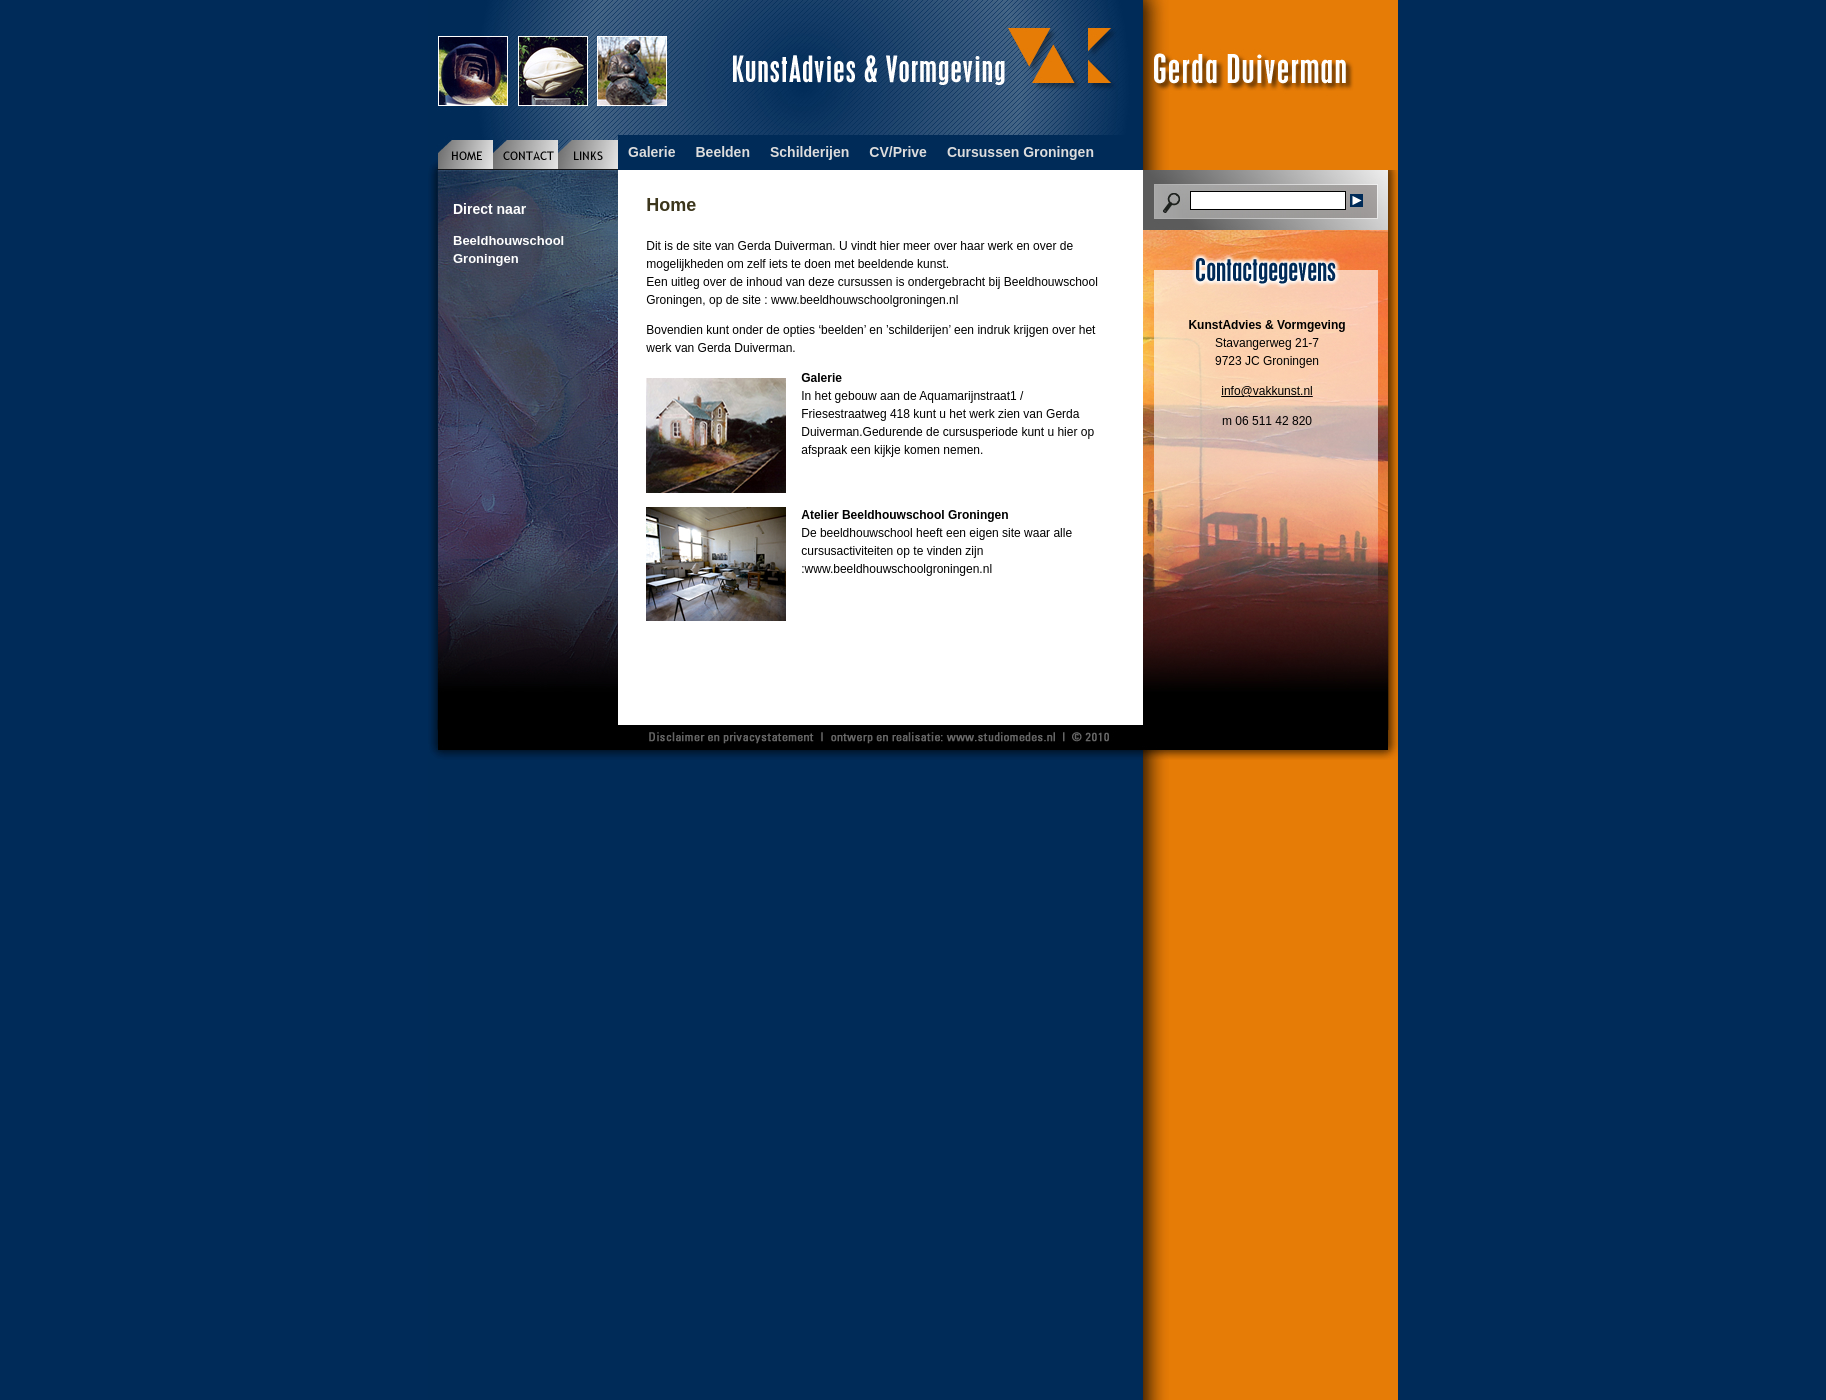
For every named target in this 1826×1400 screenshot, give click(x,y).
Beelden (722, 152)
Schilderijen (809, 152)
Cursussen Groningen (1020, 152)
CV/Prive (898, 152)
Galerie (651, 152)
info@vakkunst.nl (1267, 391)
